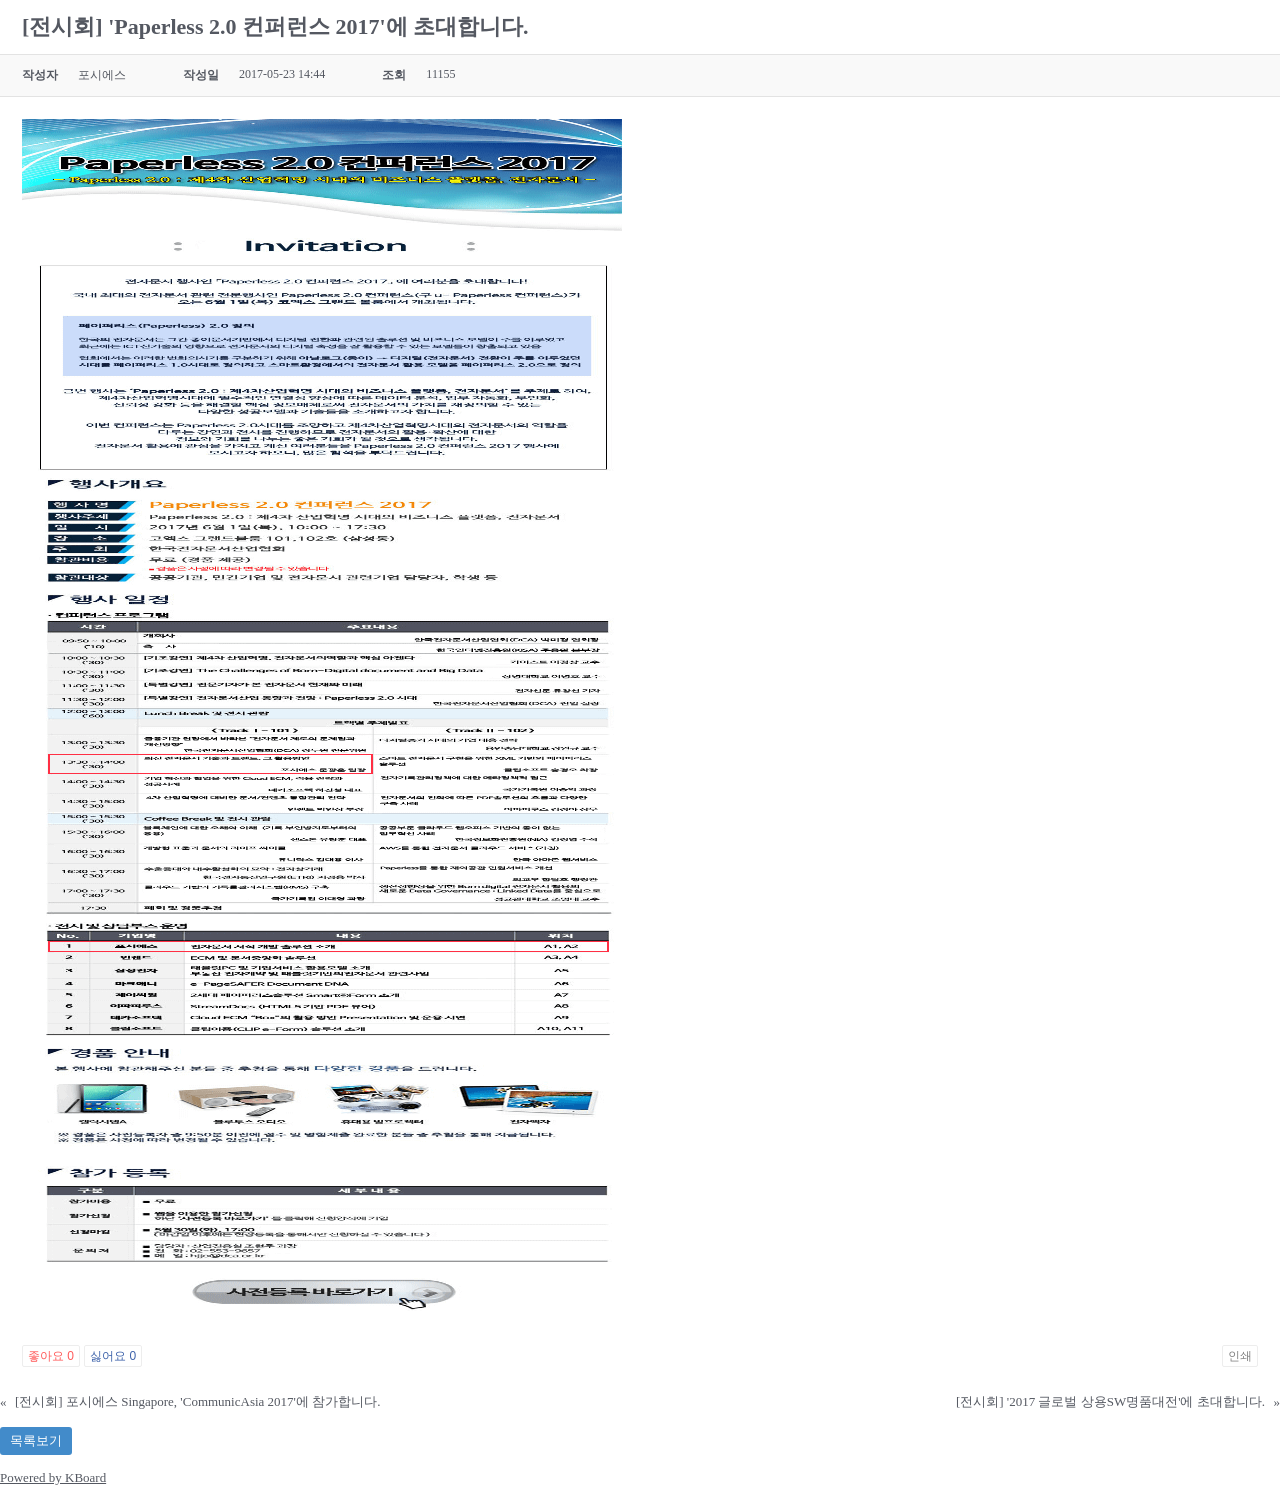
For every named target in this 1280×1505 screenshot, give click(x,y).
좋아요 (51, 1356)
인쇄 (1240, 1356)
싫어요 (113, 1356)
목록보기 (36, 1440)
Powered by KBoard (53, 1477)
